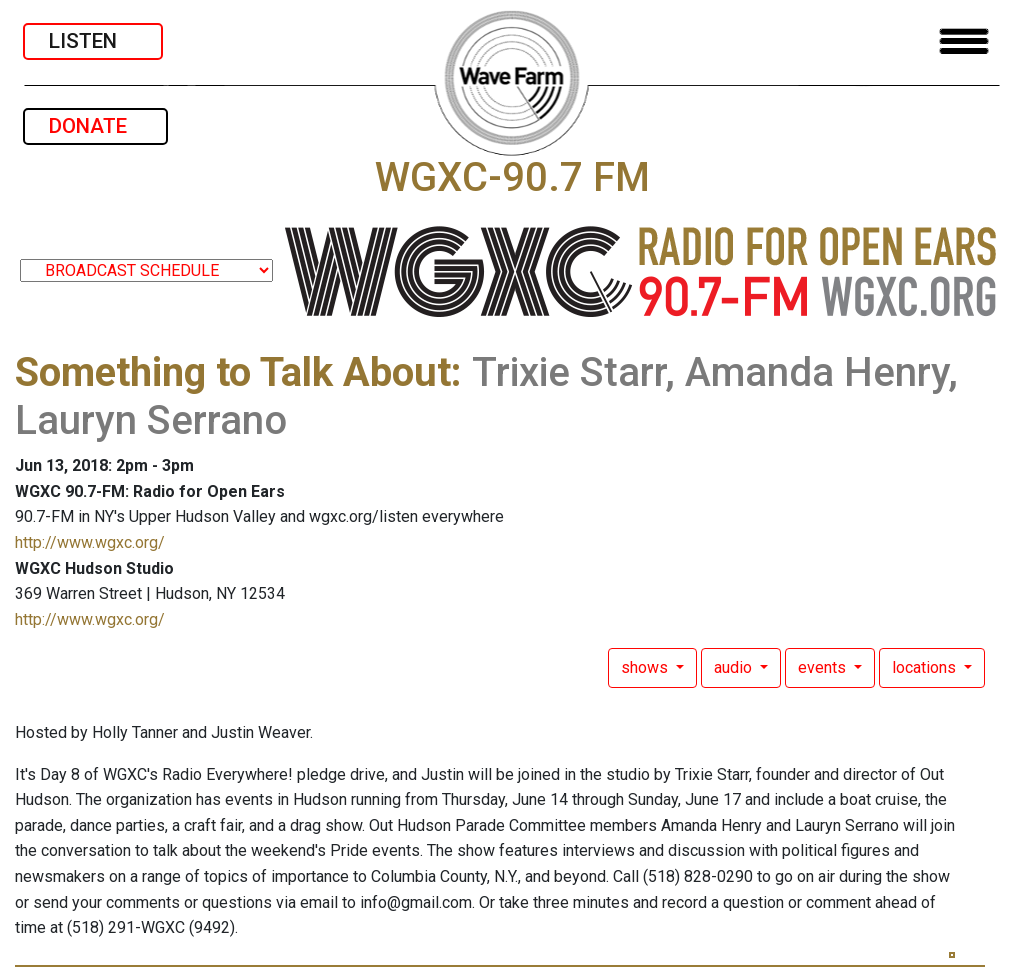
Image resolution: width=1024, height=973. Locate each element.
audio (735, 667)
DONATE (95, 126)
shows (646, 667)
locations (926, 667)
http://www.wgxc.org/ (90, 542)
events (824, 667)
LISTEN (93, 41)
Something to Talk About (233, 372)
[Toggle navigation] (964, 41)
